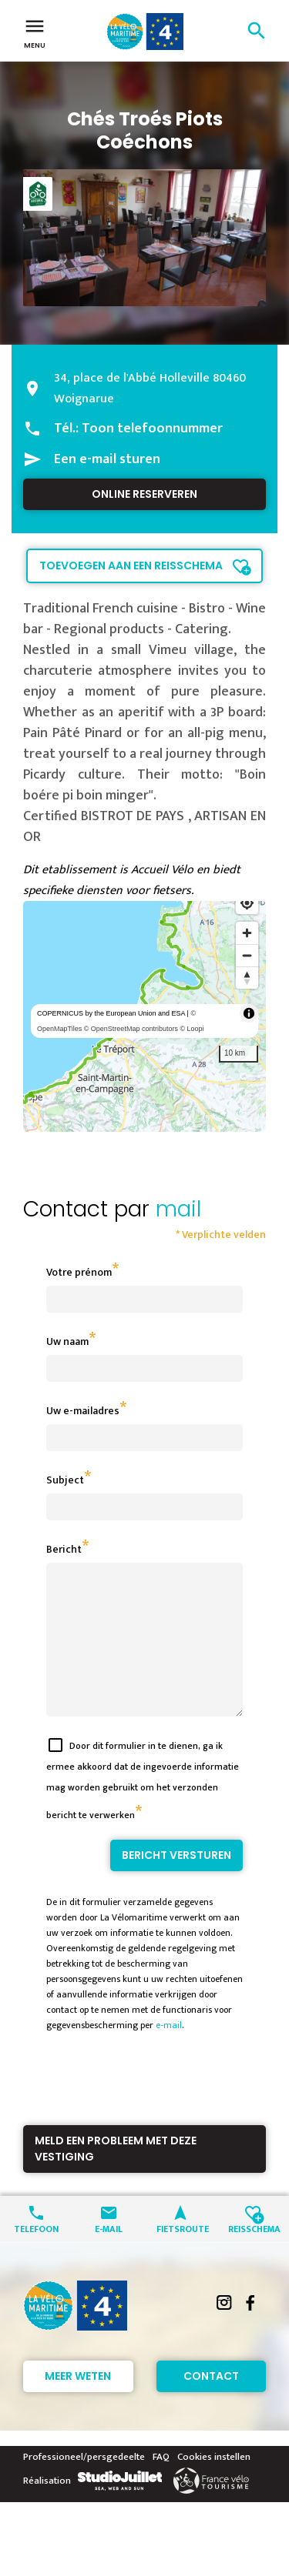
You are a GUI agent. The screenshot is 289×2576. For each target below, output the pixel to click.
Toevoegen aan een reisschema (131, 565)
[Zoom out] (247, 955)
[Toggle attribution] (249, 1013)
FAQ (161, 2484)
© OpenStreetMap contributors (131, 1029)
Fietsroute (181, 2255)
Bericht (64, 1549)
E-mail (109, 2255)
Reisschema (252, 2255)
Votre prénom (79, 1272)
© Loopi (191, 1029)
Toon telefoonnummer (152, 428)
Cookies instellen (213, 2484)
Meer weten (78, 2403)
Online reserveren (144, 494)
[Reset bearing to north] (247, 977)
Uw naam (67, 1341)
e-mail (169, 2052)
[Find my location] (247, 903)
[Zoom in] (247, 933)
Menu (34, 32)
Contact (211, 2403)
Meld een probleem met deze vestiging (116, 2176)
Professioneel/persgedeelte (84, 2484)
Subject (65, 1480)
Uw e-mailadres (82, 1411)
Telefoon (36, 2255)
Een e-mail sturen (107, 459)
